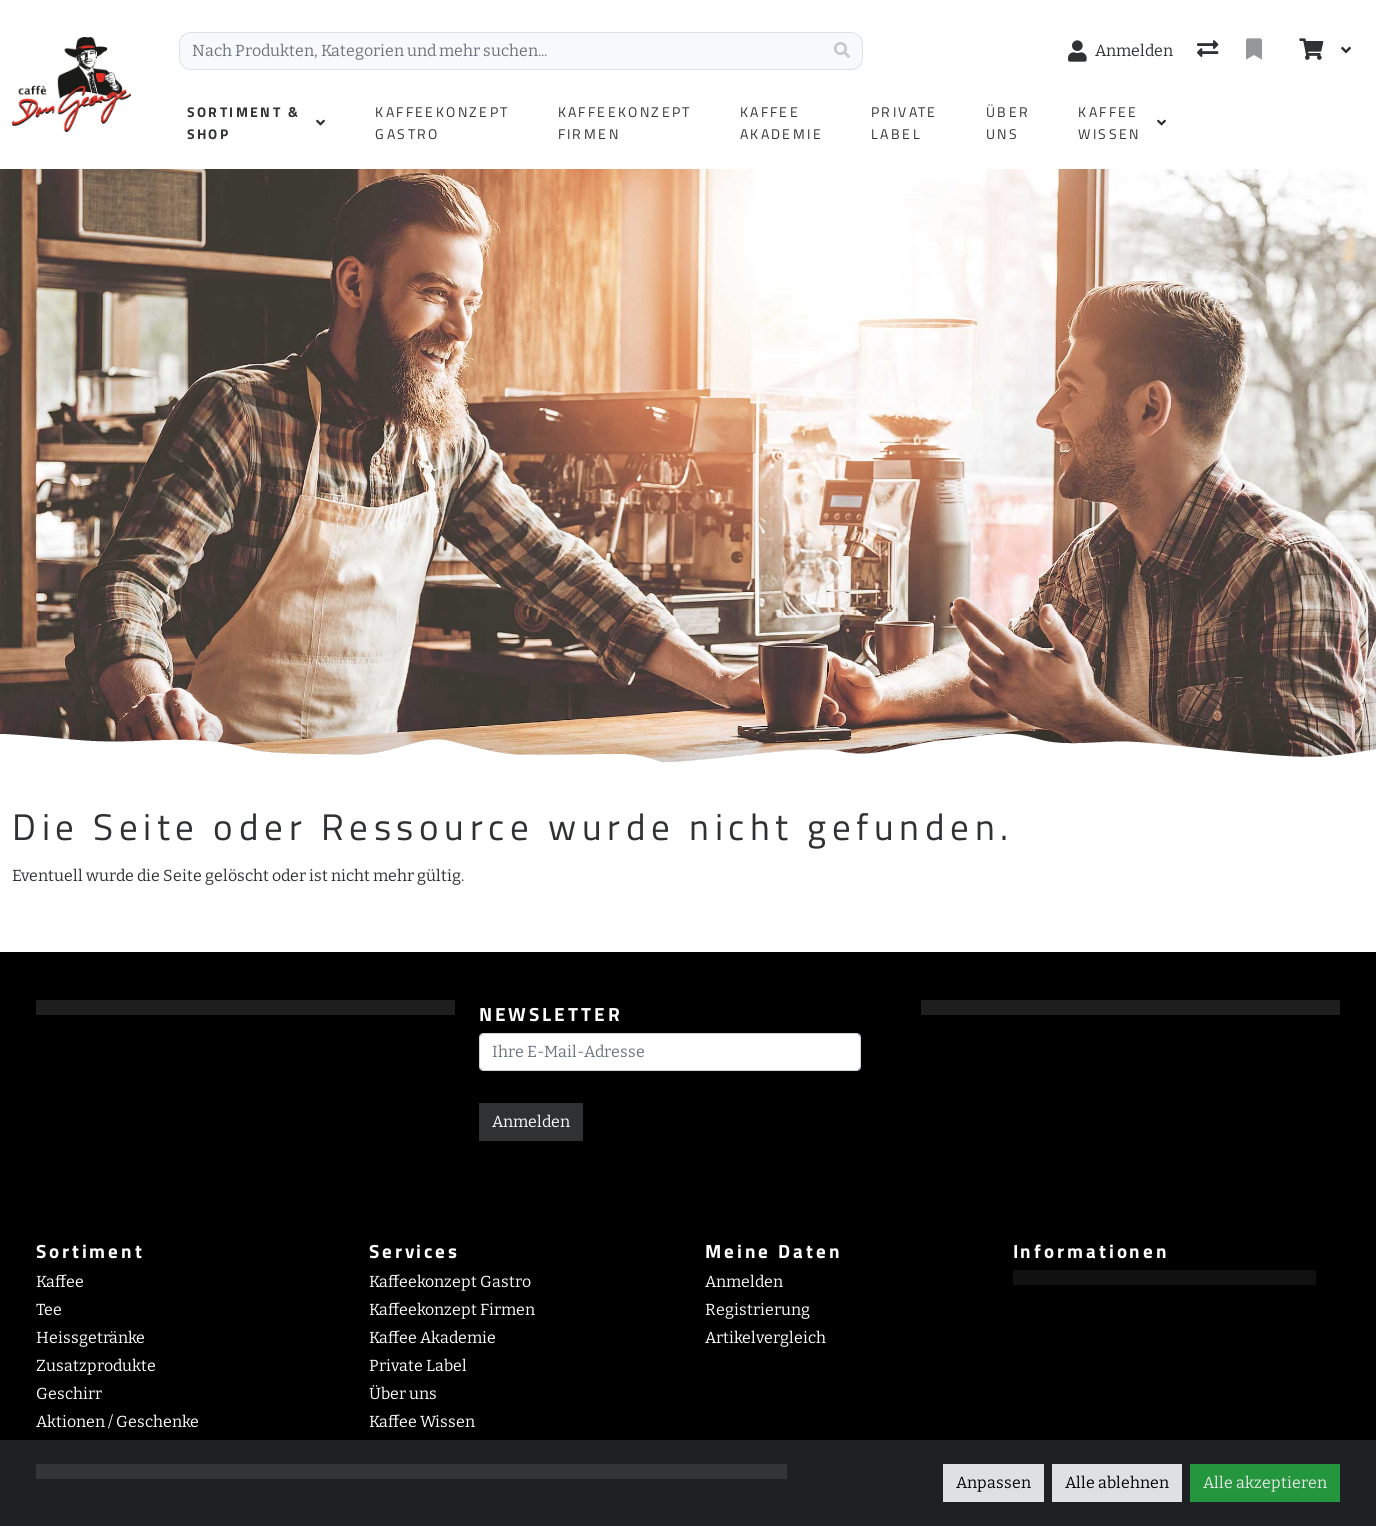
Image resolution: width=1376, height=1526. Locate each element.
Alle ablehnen (1117, 1482)
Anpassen (993, 1482)
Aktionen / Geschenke (117, 1421)
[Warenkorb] (1309, 51)
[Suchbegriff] (501, 51)
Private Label (418, 1365)
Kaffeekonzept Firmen (452, 1309)
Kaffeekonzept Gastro (450, 1281)
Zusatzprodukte (96, 1365)
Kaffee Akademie (432, 1337)
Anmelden (531, 1121)
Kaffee (60, 1281)
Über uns (403, 1393)
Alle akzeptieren (1265, 1482)
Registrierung (757, 1309)
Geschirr (69, 1393)
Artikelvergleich (765, 1337)
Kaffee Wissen (422, 1421)
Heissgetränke (90, 1337)
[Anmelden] (1120, 51)
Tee (49, 1309)
